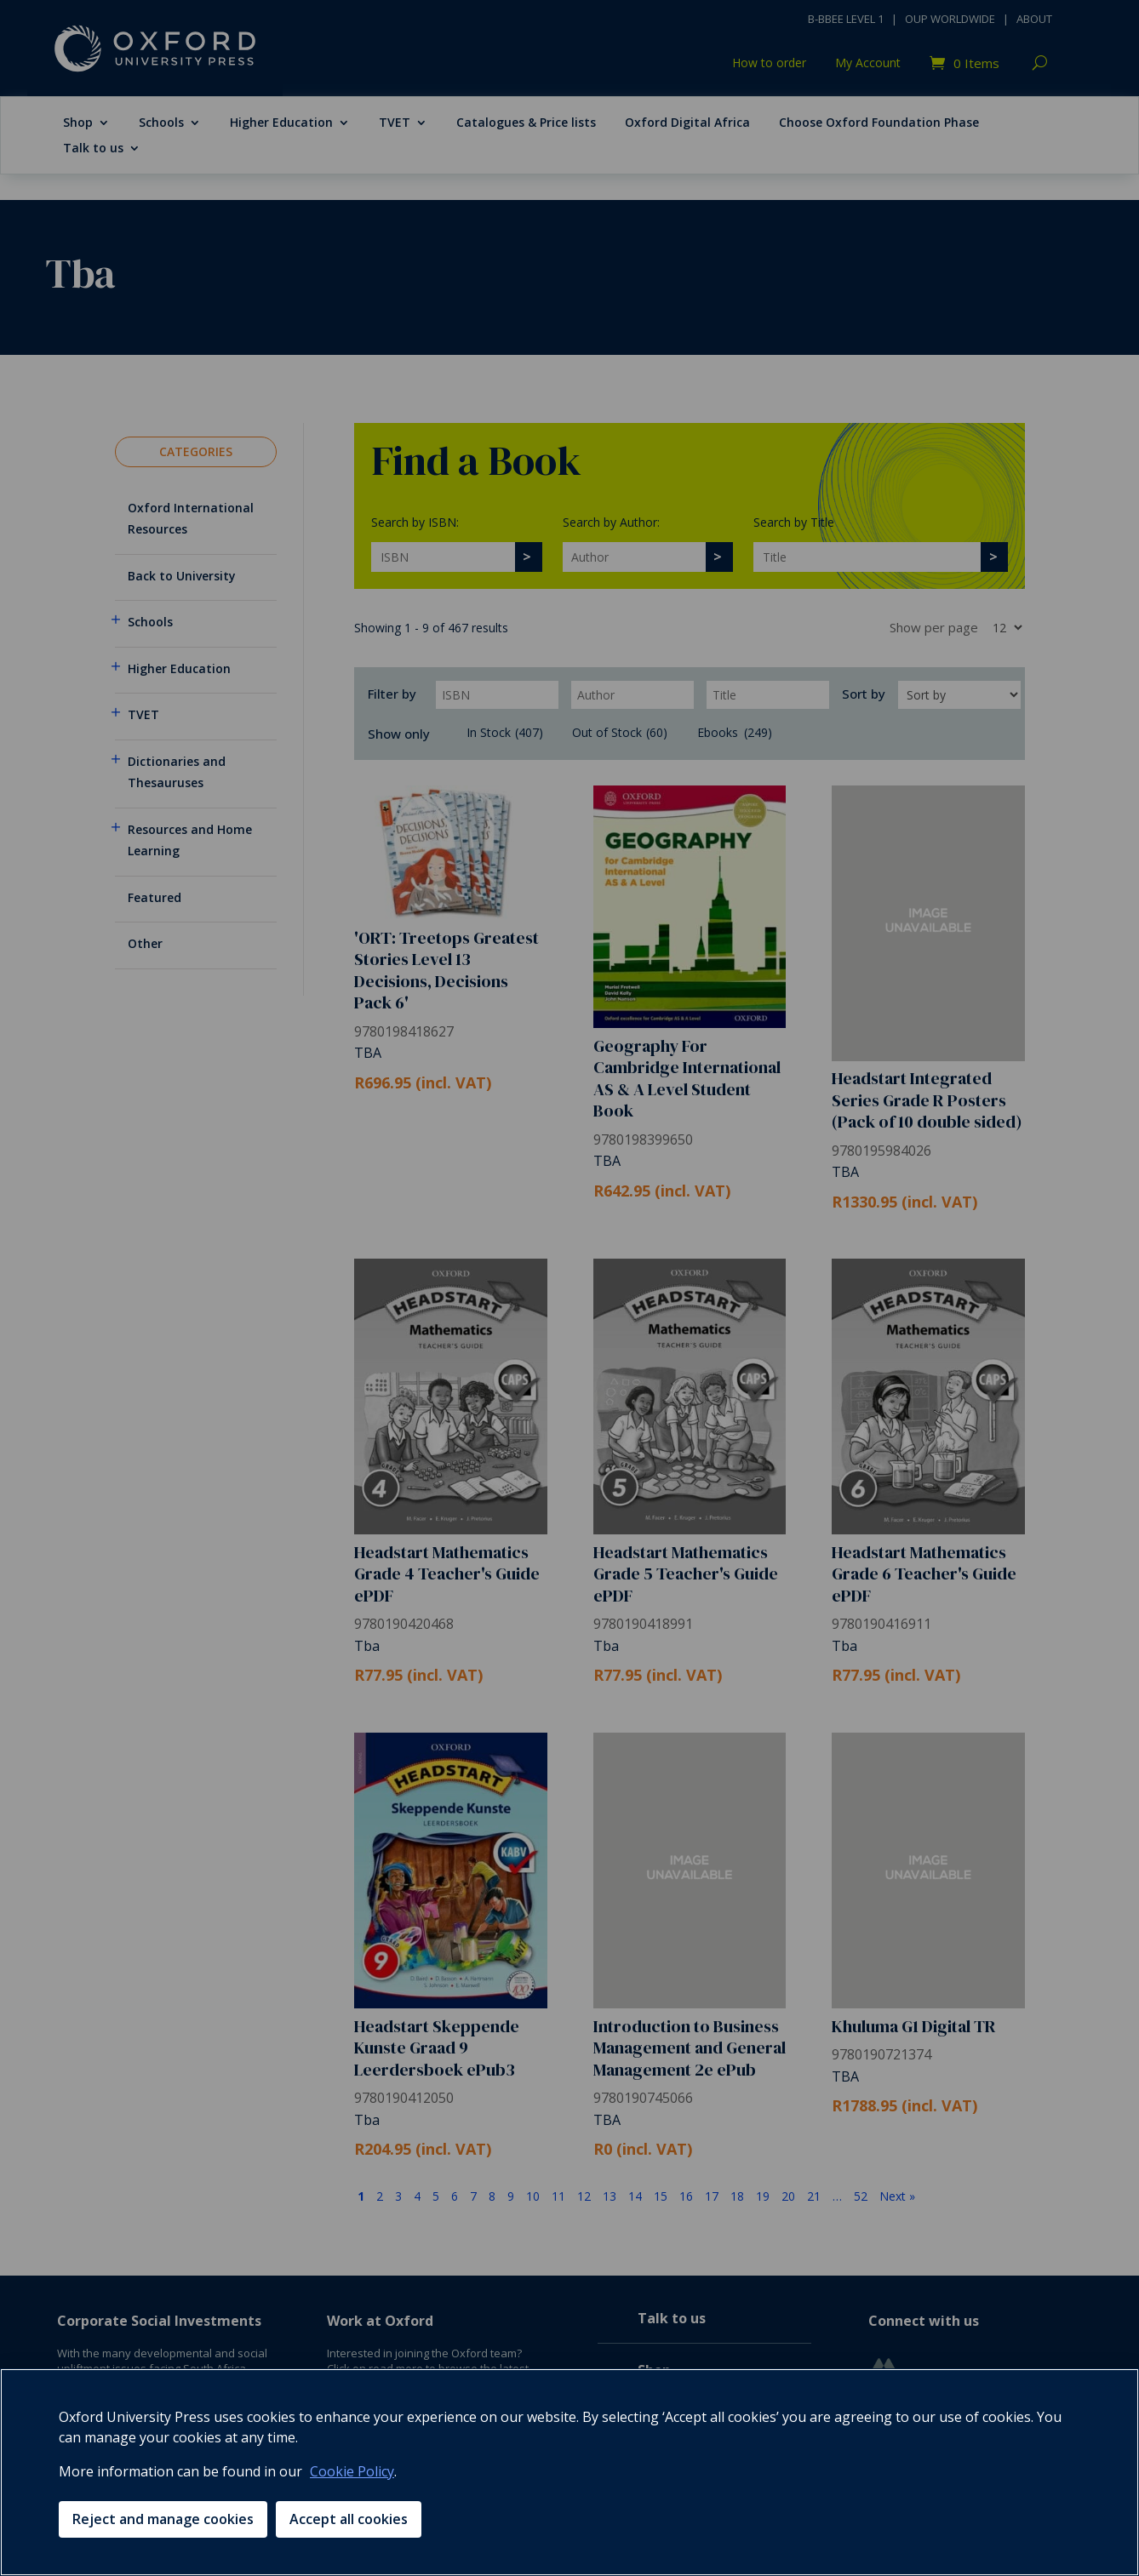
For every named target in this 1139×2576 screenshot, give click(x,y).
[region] (569, 2472)
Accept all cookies (348, 2519)
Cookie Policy (352, 2471)
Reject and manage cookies (163, 2519)
